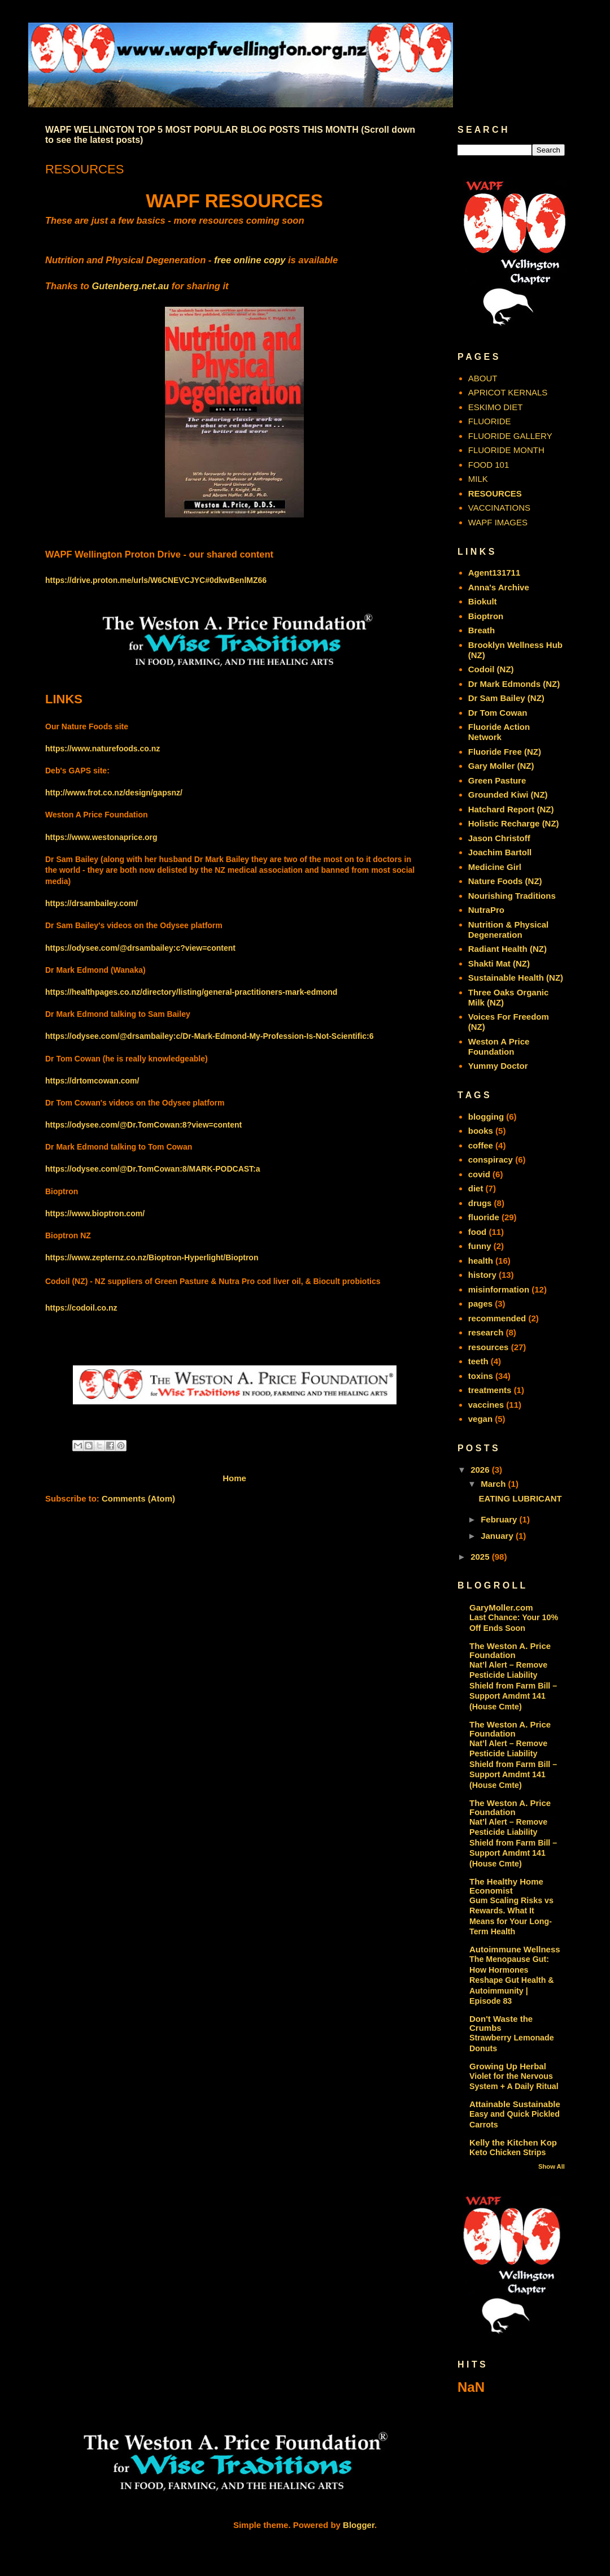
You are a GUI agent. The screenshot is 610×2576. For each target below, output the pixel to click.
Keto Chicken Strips (507, 2152)
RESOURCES (495, 493)
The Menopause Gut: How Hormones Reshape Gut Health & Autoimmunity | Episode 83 (511, 1980)
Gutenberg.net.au (130, 286)
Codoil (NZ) (491, 669)
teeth (478, 1361)
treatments (490, 1390)
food (477, 1232)
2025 (481, 1556)
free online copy (250, 260)
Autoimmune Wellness (514, 1949)
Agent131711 (494, 572)
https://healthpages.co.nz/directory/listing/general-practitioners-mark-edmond (191, 992)
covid (479, 1174)
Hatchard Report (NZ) (511, 809)
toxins (480, 1376)
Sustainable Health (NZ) (515, 977)
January (498, 1536)
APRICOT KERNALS (508, 392)
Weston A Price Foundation (499, 1046)
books (480, 1130)
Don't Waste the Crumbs (501, 2023)
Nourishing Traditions (512, 895)
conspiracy (490, 1159)
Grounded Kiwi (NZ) (508, 794)
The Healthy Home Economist (506, 1886)
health (480, 1260)
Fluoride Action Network (499, 732)
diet (475, 1188)
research (486, 1332)
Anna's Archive (498, 587)
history (482, 1275)
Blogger (358, 2525)
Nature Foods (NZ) (505, 881)
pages (480, 1303)
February (500, 1519)
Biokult (482, 601)
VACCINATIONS (499, 507)
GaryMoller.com (501, 1607)
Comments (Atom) (138, 1498)
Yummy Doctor (498, 1066)
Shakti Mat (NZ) (499, 963)
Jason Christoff (499, 838)
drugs (480, 1203)
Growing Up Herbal (507, 2066)
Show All (551, 2166)
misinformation (498, 1289)
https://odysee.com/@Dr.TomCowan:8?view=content (143, 1124)
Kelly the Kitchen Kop (513, 2142)
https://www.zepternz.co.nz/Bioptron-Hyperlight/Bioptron (151, 1257)
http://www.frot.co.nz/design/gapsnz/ (113, 792)
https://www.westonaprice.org (101, 837)
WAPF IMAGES (498, 522)
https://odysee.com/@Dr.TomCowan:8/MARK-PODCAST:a (152, 1168)
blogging (486, 1116)
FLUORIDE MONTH (506, 450)
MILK (478, 479)
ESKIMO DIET (495, 407)
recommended (497, 1318)
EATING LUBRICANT (520, 1498)
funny (479, 1246)
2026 (481, 1469)
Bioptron (485, 616)
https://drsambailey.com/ (91, 903)
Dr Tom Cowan (498, 712)
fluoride (483, 1217)
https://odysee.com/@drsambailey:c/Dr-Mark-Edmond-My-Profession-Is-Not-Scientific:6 (209, 1036)
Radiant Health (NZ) (507, 949)
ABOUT (483, 378)
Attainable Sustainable (514, 2104)
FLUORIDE (489, 421)
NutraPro (486, 910)
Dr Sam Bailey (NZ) (506, 698)
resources (488, 1347)
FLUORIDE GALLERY (510, 436)
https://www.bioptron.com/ (95, 1213)
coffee (480, 1145)
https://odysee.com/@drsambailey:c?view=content (140, 947)
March (494, 1484)
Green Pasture (497, 780)
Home (234, 1478)
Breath (481, 630)
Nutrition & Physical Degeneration (508, 929)
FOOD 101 (488, 464)
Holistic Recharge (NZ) (513, 823)
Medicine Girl (494, 867)
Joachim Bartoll (500, 852)
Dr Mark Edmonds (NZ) (514, 684)
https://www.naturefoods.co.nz (102, 748)
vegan (480, 1419)
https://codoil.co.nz (81, 1307)
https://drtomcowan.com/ (92, 1080)
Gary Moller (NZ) (501, 766)
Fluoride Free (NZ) (504, 751)
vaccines (486, 1404)
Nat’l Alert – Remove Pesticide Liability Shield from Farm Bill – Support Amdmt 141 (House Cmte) (513, 1685)
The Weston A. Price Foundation (510, 1650)
